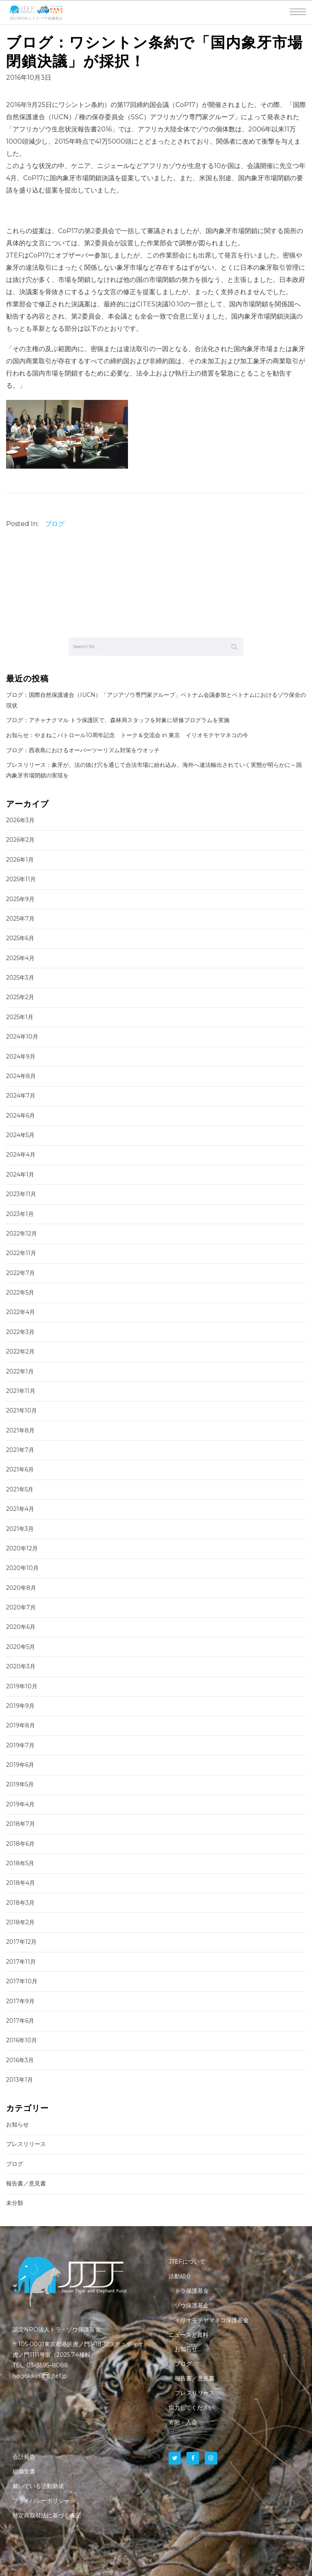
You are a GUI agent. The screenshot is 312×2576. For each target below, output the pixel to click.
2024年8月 (21, 1076)
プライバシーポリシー (41, 2500)
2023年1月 (20, 1214)
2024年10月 (22, 1036)
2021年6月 (20, 1469)
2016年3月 (20, 2060)
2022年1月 (20, 1371)
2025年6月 (20, 938)
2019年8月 (20, 1725)
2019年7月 (20, 1745)
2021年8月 (20, 1430)
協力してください (191, 2407)
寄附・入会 (183, 2422)
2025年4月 (20, 958)
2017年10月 (21, 1981)
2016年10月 (21, 2040)
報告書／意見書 (26, 2183)
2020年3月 (20, 1666)
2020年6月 (20, 1627)
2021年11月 (20, 1391)
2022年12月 (21, 1233)
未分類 (14, 2203)
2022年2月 (20, 1351)
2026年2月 (20, 839)
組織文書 (24, 2471)
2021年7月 (20, 1450)
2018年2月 (20, 1922)
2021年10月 (21, 1410)
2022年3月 (20, 1332)
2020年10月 (22, 1568)
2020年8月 (21, 1587)
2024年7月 (20, 1095)
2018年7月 (20, 1823)
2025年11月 (21, 879)
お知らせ (17, 2124)
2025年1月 (19, 1017)
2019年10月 (21, 1686)
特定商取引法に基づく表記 (47, 2515)
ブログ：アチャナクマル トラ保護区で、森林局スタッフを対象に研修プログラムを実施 (118, 720)
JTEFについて (187, 2261)
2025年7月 (20, 918)
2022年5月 (20, 1292)
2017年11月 (21, 1961)
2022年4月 (20, 1312)
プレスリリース (26, 2144)
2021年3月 (20, 1529)
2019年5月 (20, 1784)
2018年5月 (20, 1863)
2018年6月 (20, 1843)
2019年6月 (20, 1764)
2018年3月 (20, 1902)
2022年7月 (20, 1273)
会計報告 (24, 2456)
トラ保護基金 (192, 2290)
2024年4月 (20, 1154)
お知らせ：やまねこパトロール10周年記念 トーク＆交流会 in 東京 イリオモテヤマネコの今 (127, 735)
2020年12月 (22, 1548)
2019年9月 (20, 1705)
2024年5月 (20, 1135)
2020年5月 (20, 1646)
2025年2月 (20, 997)
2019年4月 (20, 1804)
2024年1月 (20, 1174)
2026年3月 (20, 820)
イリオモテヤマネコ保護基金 (212, 2320)
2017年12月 (21, 1941)
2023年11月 (21, 1194)
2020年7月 (21, 1607)
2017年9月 (20, 2001)
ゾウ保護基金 (192, 2305)
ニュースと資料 (188, 2334)
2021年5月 (19, 1489)
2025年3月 (20, 977)
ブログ (55, 524)
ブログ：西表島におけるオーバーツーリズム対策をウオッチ (83, 750)
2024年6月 (20, 1115)
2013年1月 (19, 2079)
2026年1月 (20, 859)
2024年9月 (20, 1056)
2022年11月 (21, 1253)
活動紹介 (180, 2276)
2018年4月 (20, 1882)
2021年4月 (20, 1509)
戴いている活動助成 (38, 2486)
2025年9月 (20, 899)
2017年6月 (20, 2020)
